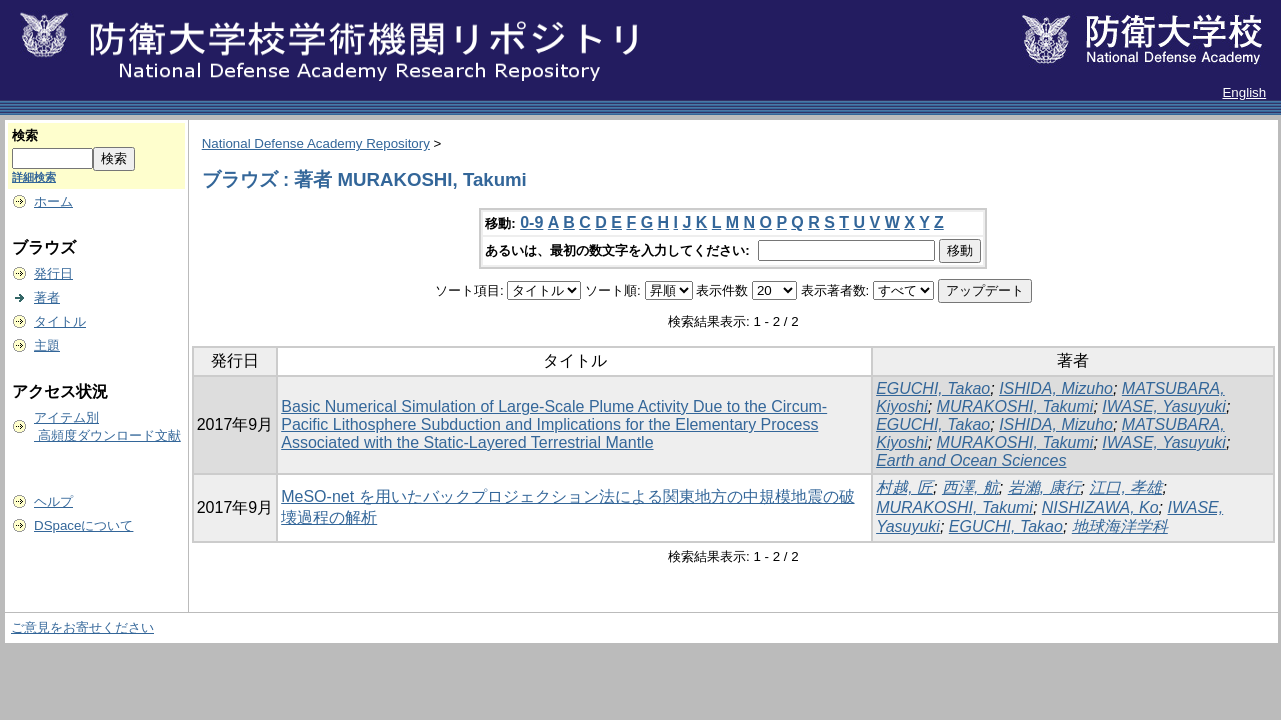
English (1244, 92)
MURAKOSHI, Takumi (1015, 406)
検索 (25, 135)
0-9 (531, 222)
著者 (47, 297)
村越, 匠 (904, 487)
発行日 (53, 273)
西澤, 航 (970, 487)
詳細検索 (34, 177)
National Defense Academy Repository (316, 143)
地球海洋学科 (1120, 526)
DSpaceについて (83, 525)
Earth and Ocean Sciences (971, 460)
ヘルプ (53, 501)
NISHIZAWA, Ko (1100, 507)
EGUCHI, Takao (933, 388)
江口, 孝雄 (1125, 487)
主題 (47, 345)
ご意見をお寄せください (82, 627)
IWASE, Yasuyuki (1164, 406)
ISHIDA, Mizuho (1056, 388)
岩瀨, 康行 (1044, 487)
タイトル (60, 321)
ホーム (53, 201)
